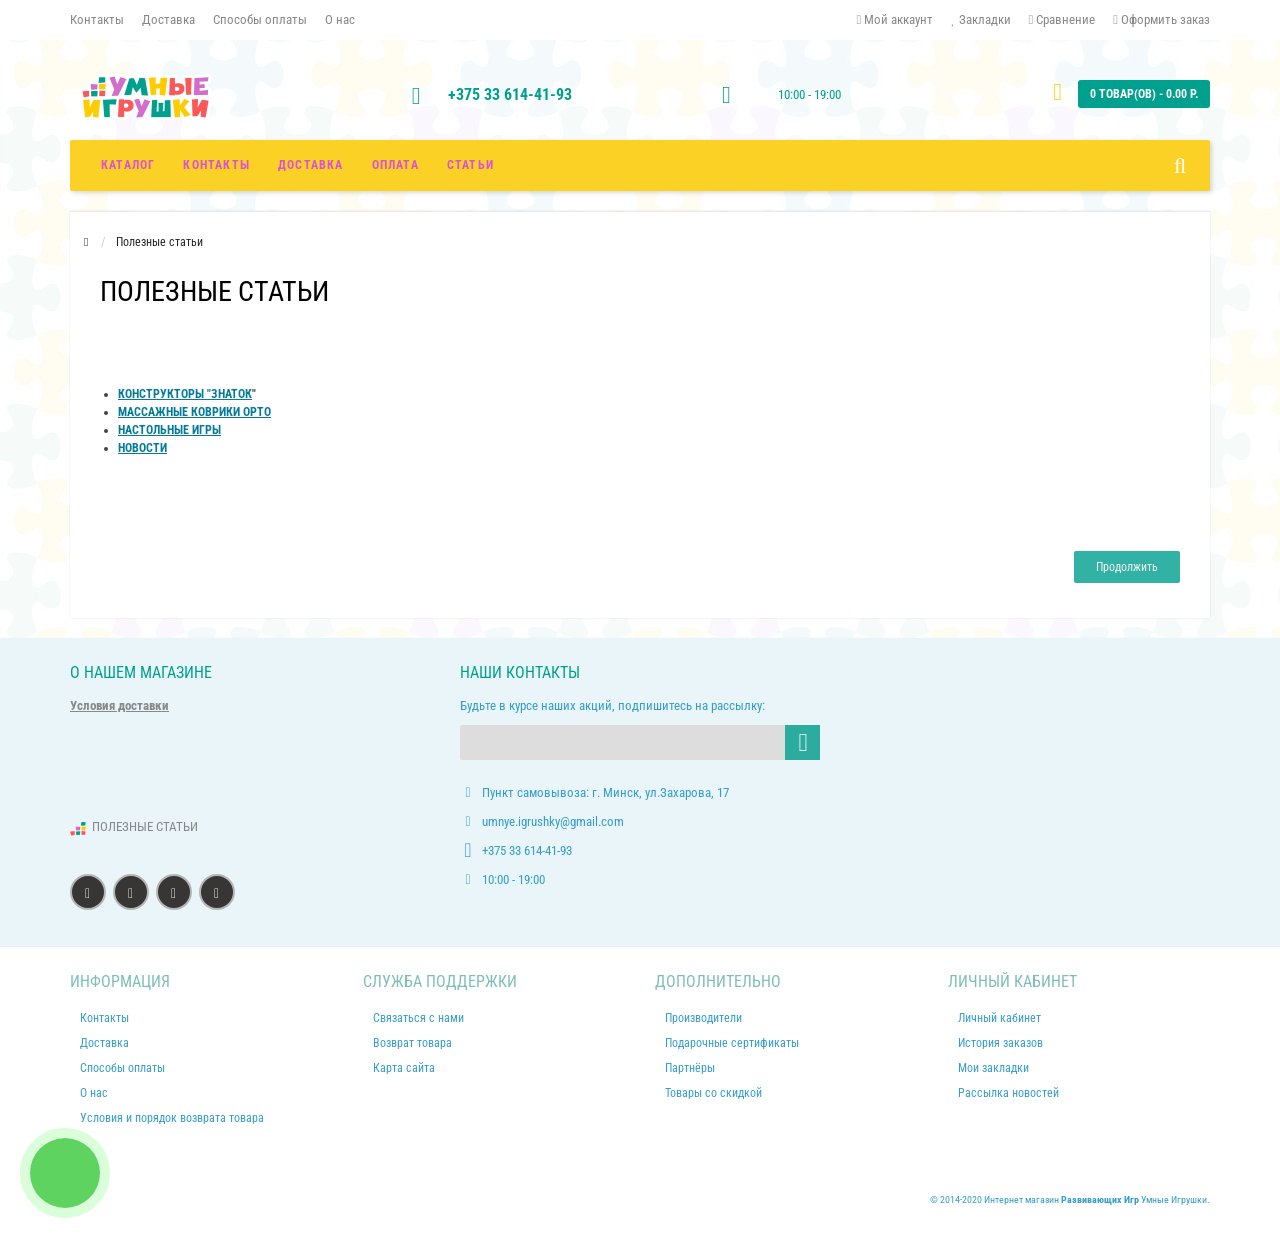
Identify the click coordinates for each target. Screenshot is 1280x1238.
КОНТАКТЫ (216, 165)
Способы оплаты (260, 19)
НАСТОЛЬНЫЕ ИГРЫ (169, 430)
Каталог (128, 165)
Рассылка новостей (1008, 1093)
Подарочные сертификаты (732, 1043)
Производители (703, 1018)
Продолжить (1127, 567)
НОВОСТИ (142, 448)
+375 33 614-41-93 (510, 94)
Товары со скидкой (713, 1093)
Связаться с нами (418, 1018)
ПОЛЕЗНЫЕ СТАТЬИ (145, 826)
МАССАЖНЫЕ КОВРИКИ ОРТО (194, 412)
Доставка (168, 19)
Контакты (97, 19)
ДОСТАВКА (311, 165)
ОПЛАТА (395, 165)
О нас (340, 19)
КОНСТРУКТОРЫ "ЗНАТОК (185, 394)
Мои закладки (993, 1068)
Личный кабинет (999, 1018)
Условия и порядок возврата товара (172, 1118)
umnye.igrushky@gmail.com (553, 821)
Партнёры (690, 1068)
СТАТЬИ (470, 165)
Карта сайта (404, 1068)
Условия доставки (119, 705)
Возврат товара (412, 1043)
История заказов (1000, 1043)
